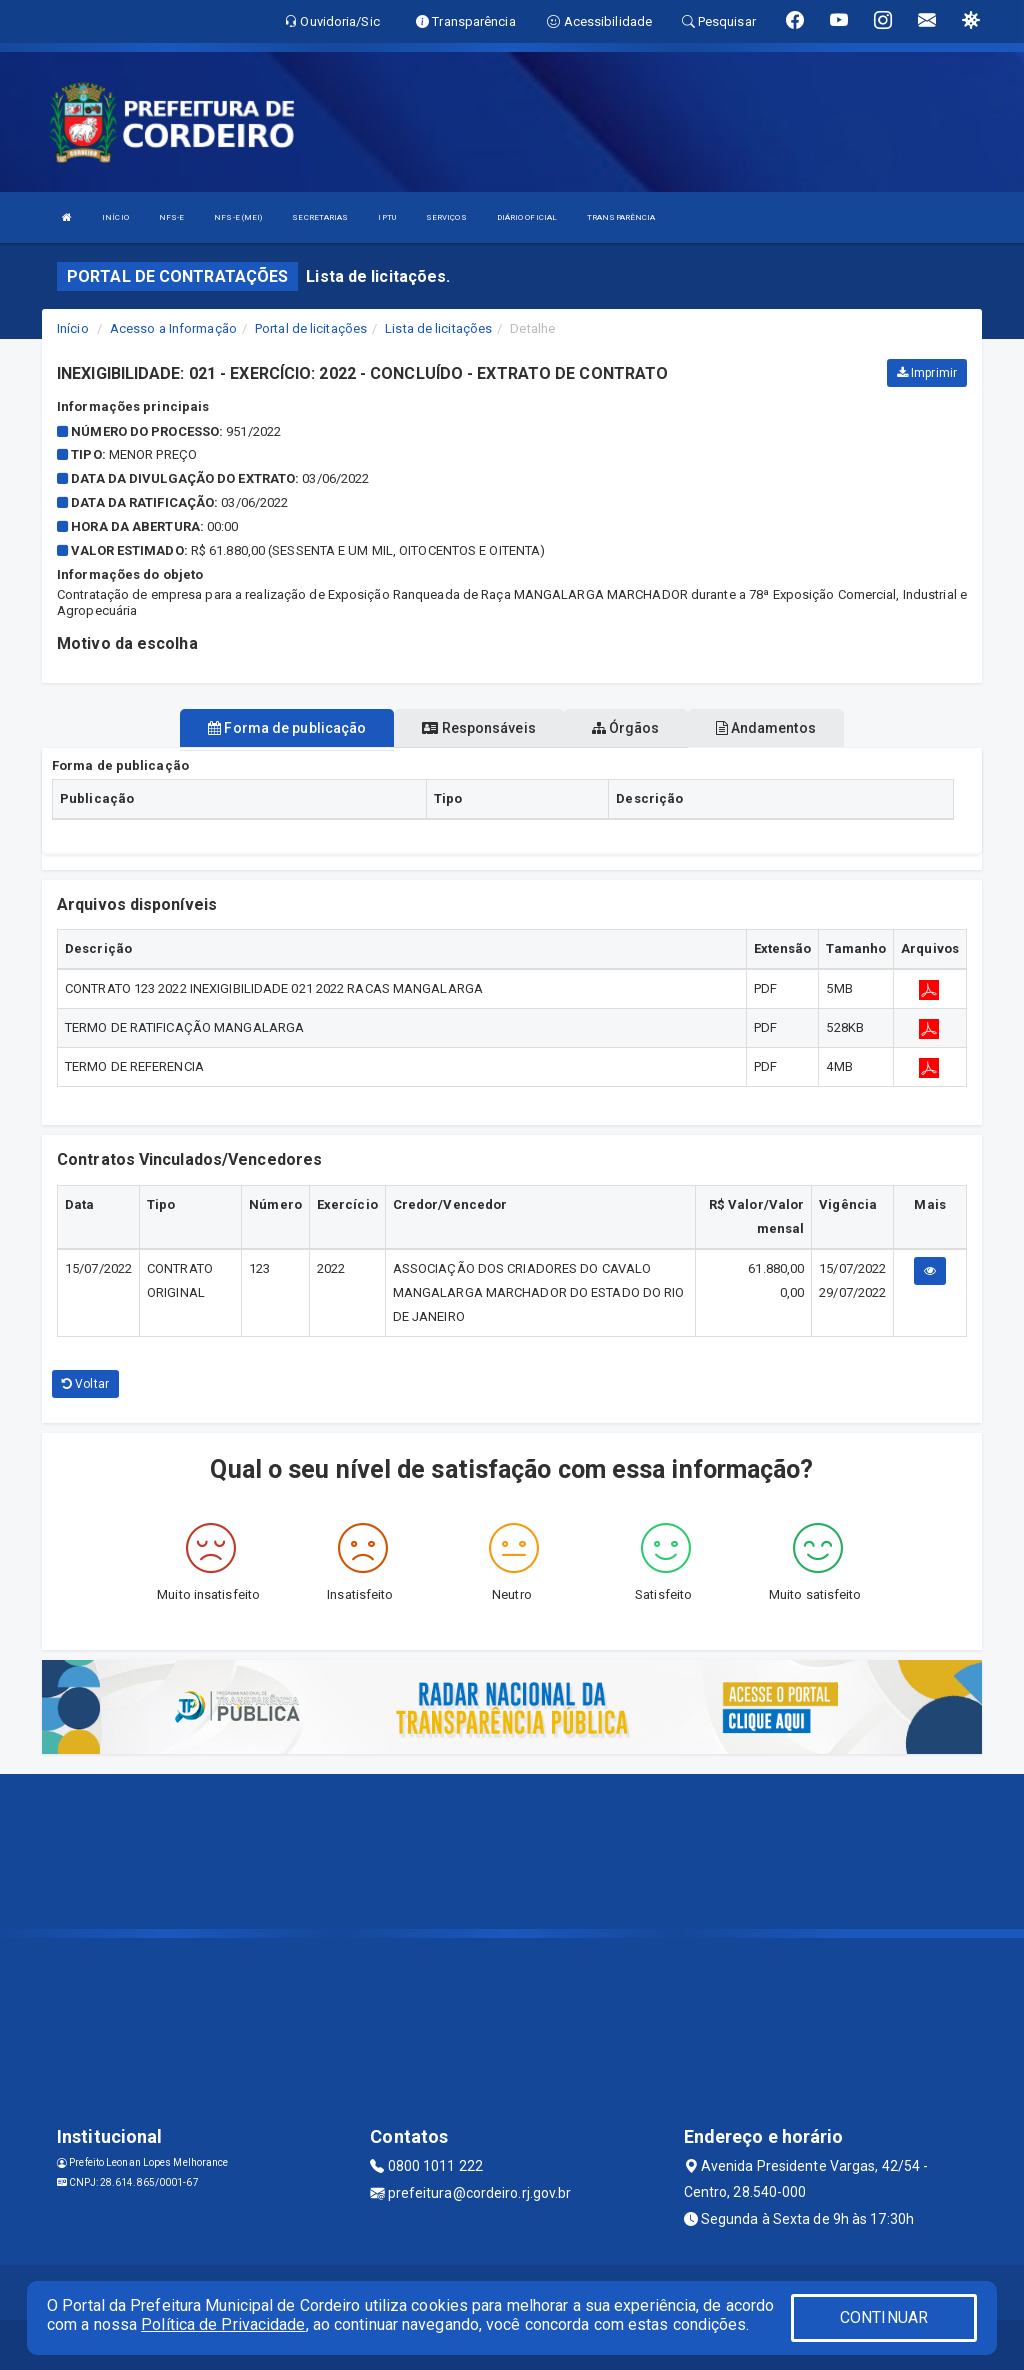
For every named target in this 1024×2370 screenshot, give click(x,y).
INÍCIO (115, 217)
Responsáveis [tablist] (478, 728)
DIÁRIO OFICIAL (527, 217)
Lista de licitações (438, 328)
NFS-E (172, 217)
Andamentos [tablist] (766, 728)
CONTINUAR (884, 2317)
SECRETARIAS (320, 217)
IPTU (386, 217)
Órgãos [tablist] (626, 728)
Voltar (85, 1384)
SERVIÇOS (446, 217)
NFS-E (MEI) (238, 217)
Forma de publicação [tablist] (287, 728)
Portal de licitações (311, 328)
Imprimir (927, 373)
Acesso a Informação (173, 328)
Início (73, 328)
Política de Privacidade (223, 2324)
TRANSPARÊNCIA (621, 217)
